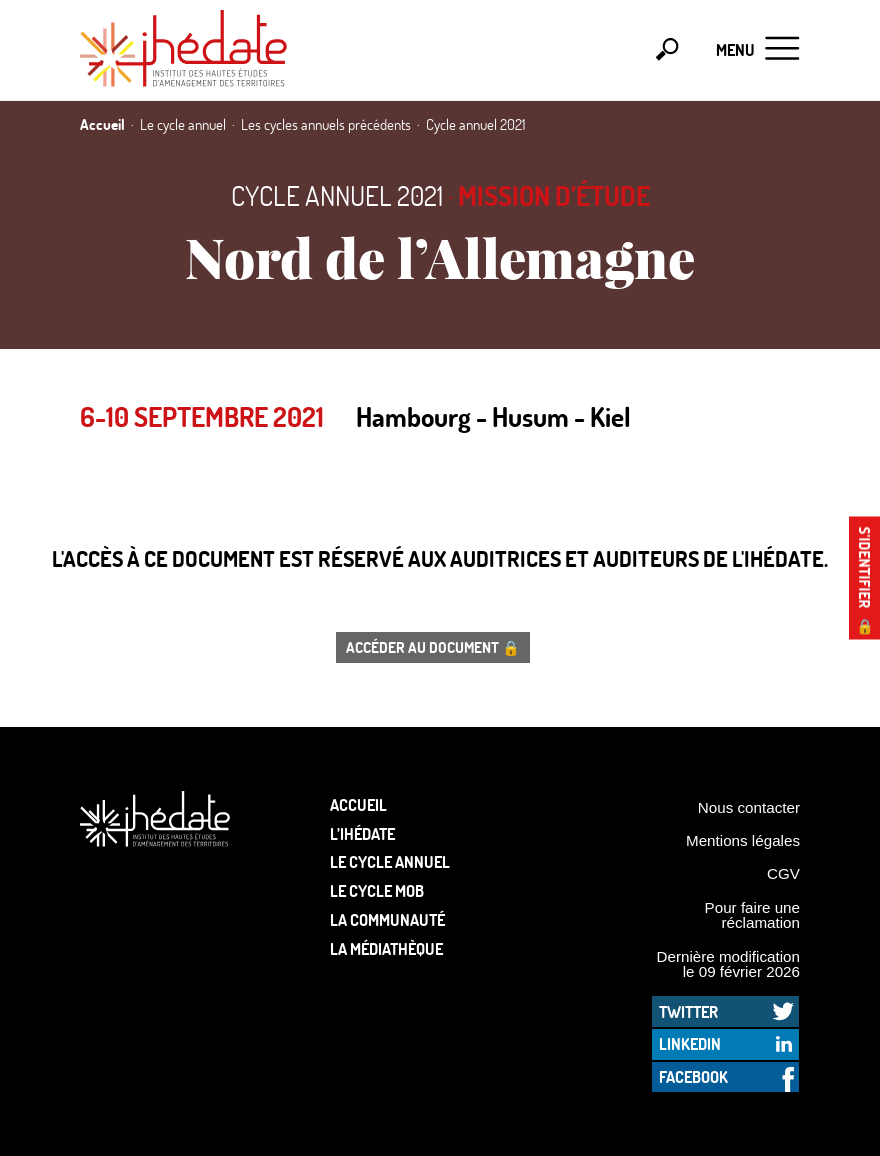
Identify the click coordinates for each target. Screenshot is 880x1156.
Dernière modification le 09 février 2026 (728, 964)
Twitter (688, 1011)
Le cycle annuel (390, 861)
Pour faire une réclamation (752, 915)
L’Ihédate (362, 833)
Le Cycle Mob (377, 890)
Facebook (693, 1076)
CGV (783, 873)
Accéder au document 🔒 (433, 647)
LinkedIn (690, 1043)
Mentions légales (743, 840)
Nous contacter (749, 807)
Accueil (358, 804)
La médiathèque (386, 948)
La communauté (387, 919)
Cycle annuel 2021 (337, 195)
